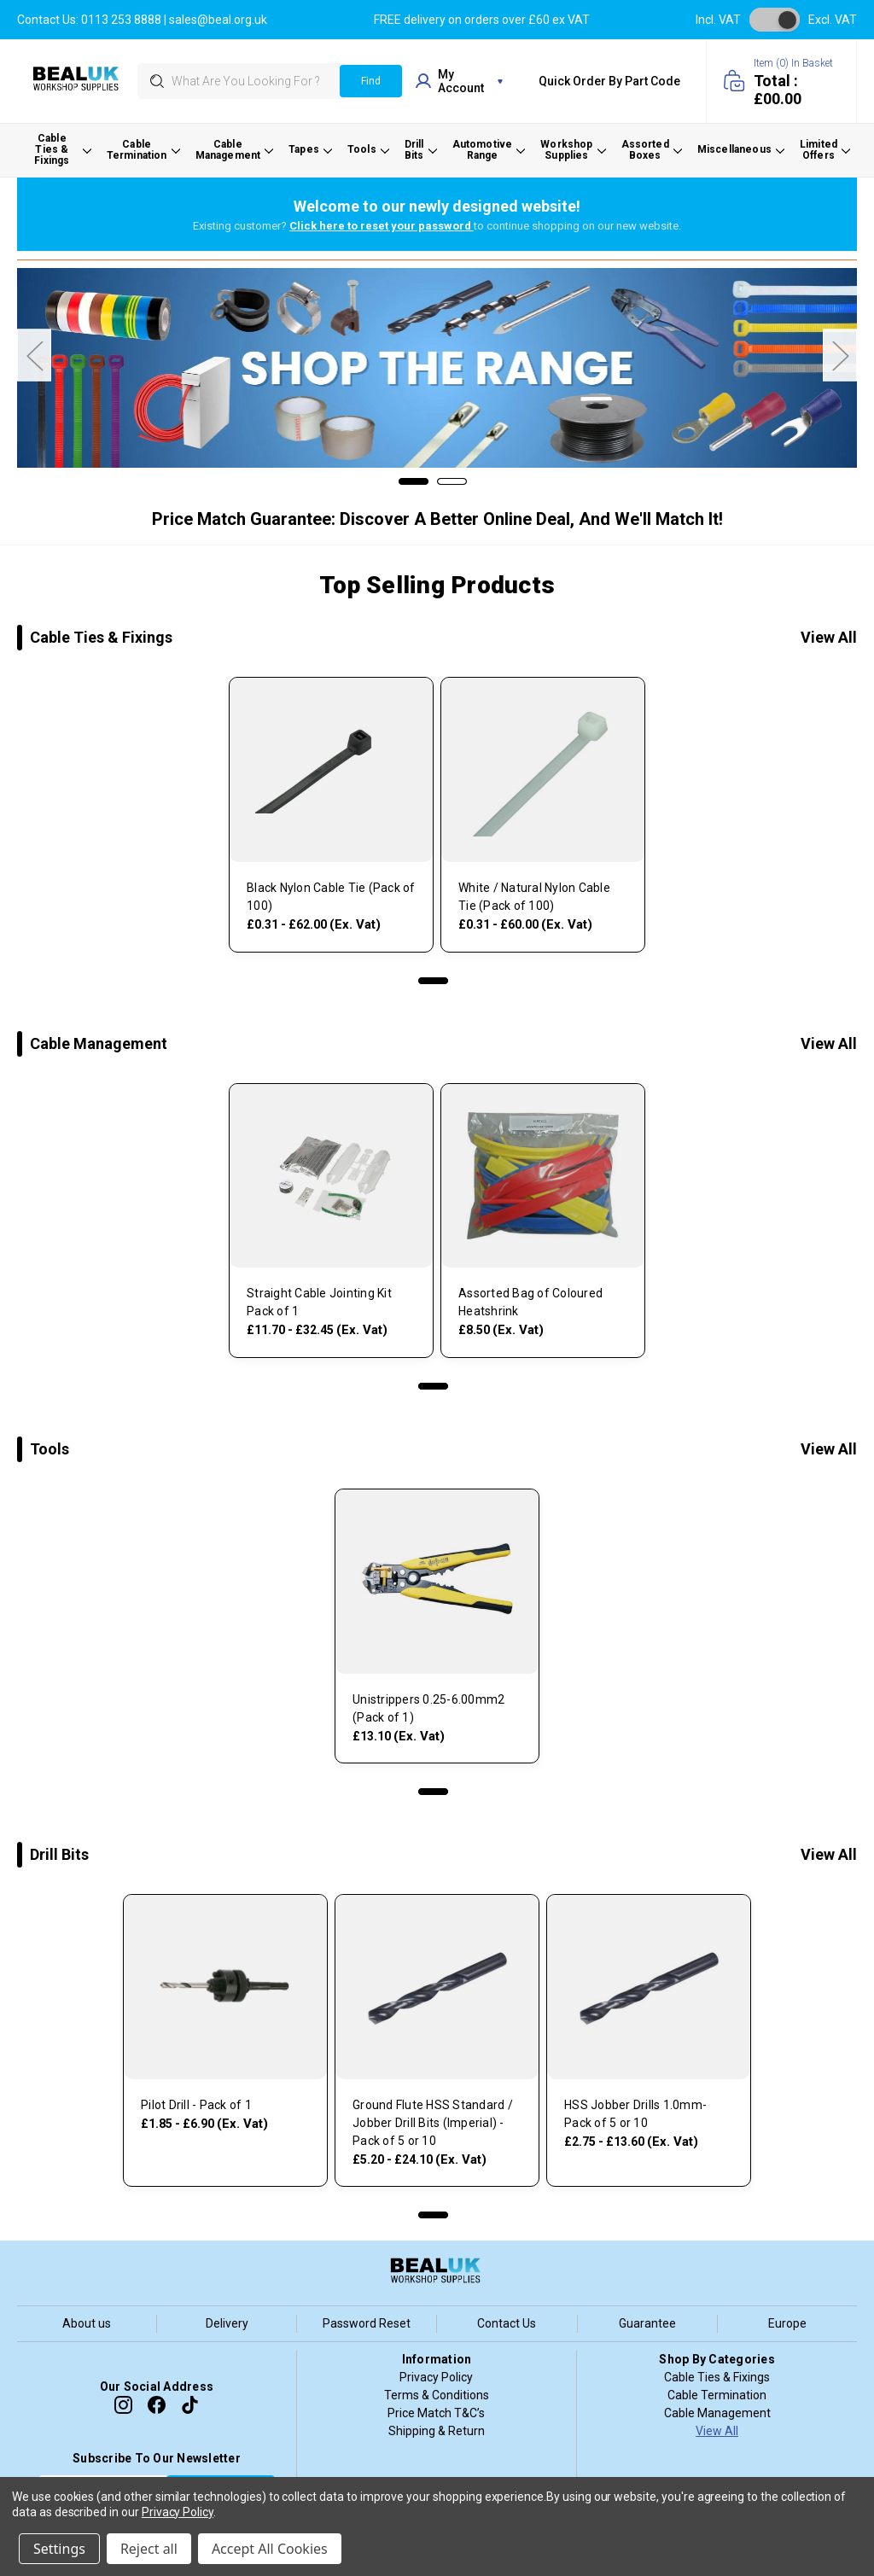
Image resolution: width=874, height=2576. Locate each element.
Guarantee (647, 2323)
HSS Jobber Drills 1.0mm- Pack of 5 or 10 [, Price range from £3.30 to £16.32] (635, 2114)
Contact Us (506, 2323)
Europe (787, 2323)
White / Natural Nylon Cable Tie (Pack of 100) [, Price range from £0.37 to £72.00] (534, 896)
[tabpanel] (331, 819)
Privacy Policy (436, 2377)
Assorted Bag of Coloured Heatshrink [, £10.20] (530, 1302)
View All (829, 637)
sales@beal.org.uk (218, 19)
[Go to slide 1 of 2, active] (413, 481)
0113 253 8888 (121, 19)
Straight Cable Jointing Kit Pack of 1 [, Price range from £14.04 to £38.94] (319, 1302)
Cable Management (98, 1043)
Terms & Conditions (436, 2395)
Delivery (227, 2323)
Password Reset (367, 2323)
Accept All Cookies (270, 2548)
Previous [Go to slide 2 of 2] (34, 355)
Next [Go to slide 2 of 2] (840, 355)
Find (371, 81)
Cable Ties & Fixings (101, 637)
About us (86, 2323)
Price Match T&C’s (436, 2413)
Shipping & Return (436, 2431)
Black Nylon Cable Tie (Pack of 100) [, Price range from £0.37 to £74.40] (331, 896)
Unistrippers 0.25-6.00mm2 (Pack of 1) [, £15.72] (428, 1708)
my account (459, 81)
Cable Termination (716, 2395)
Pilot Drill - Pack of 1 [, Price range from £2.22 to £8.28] (196, 2105)
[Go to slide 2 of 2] (452, 481)
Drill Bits (59, 1854)
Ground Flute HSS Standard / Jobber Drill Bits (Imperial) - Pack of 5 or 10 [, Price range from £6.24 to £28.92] (433, 2123)
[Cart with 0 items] (781, 81)
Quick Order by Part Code (609, 81)
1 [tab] (433, 980)
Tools (49, 1449)
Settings (59, 2548)
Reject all (149, 2548)
